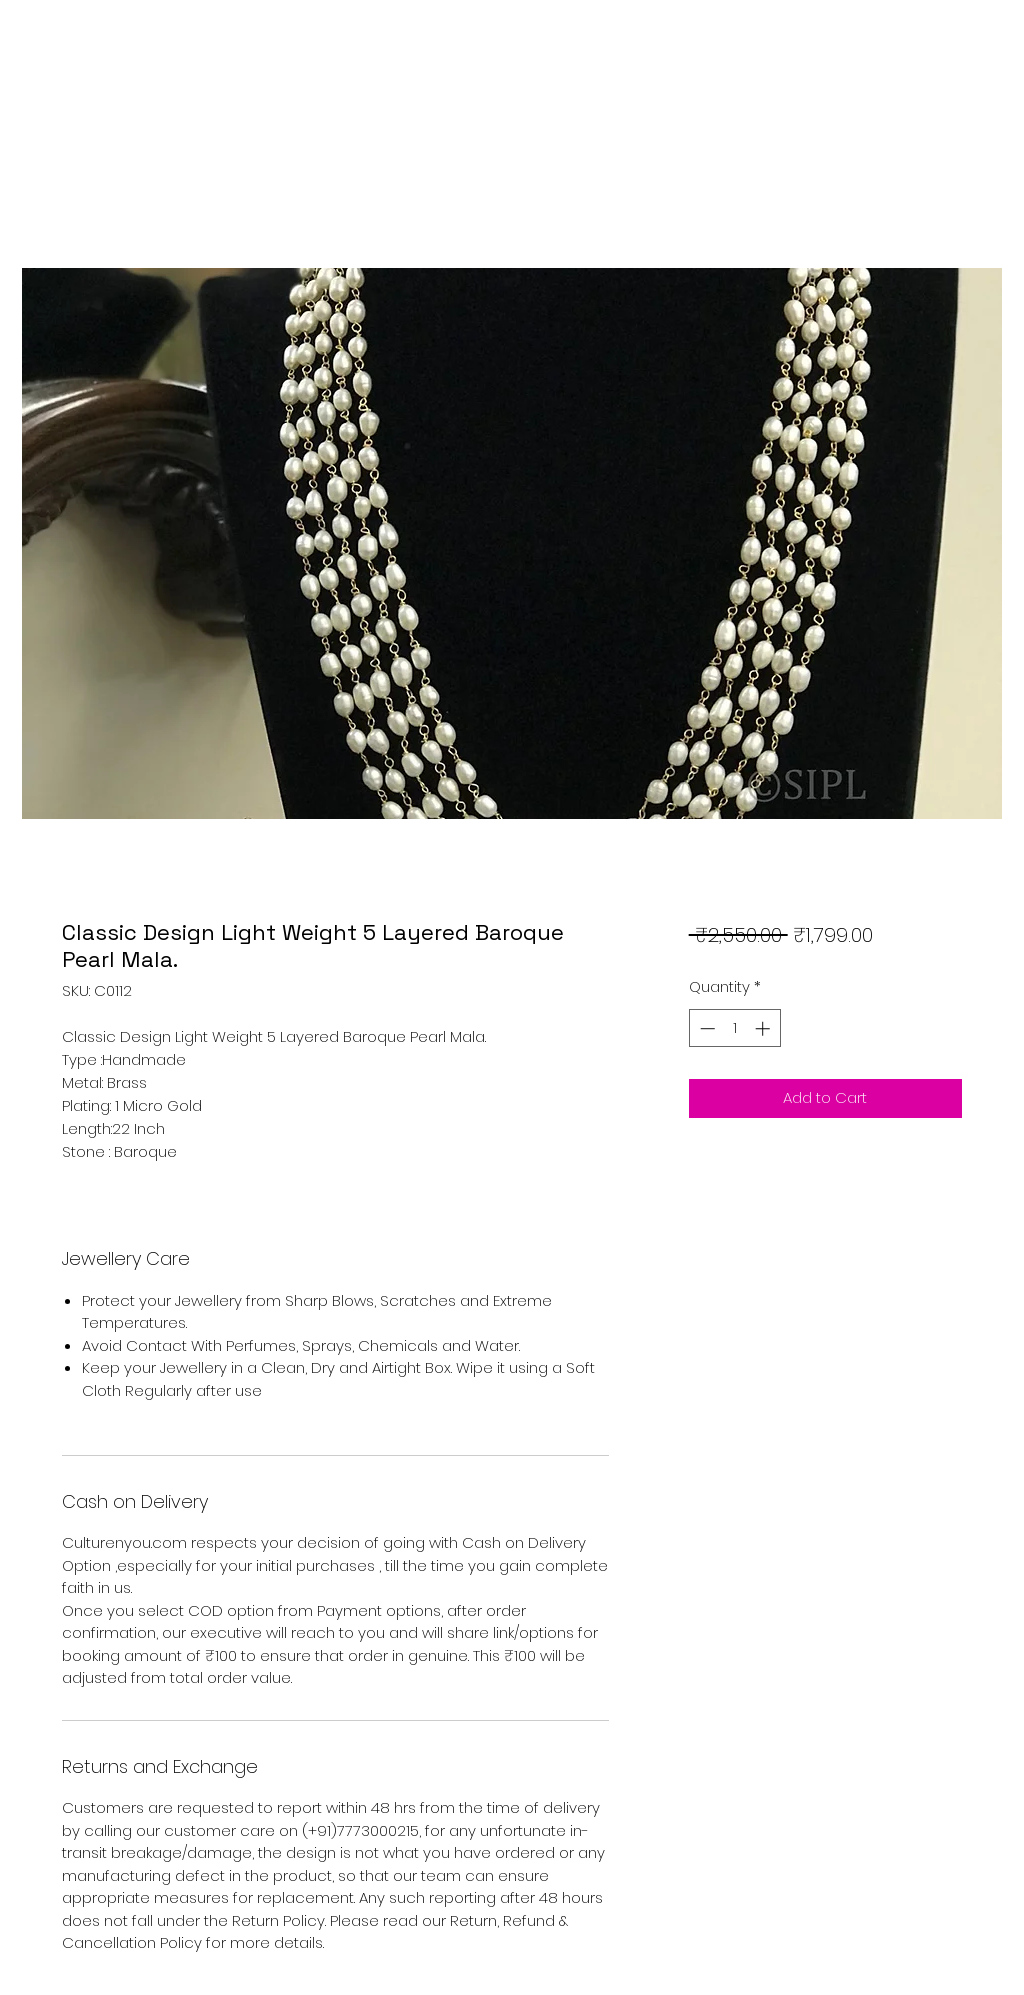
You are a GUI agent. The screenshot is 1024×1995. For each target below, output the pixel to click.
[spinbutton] (734, 1028)
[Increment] (764, 1028)
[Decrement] (705, 1028)
